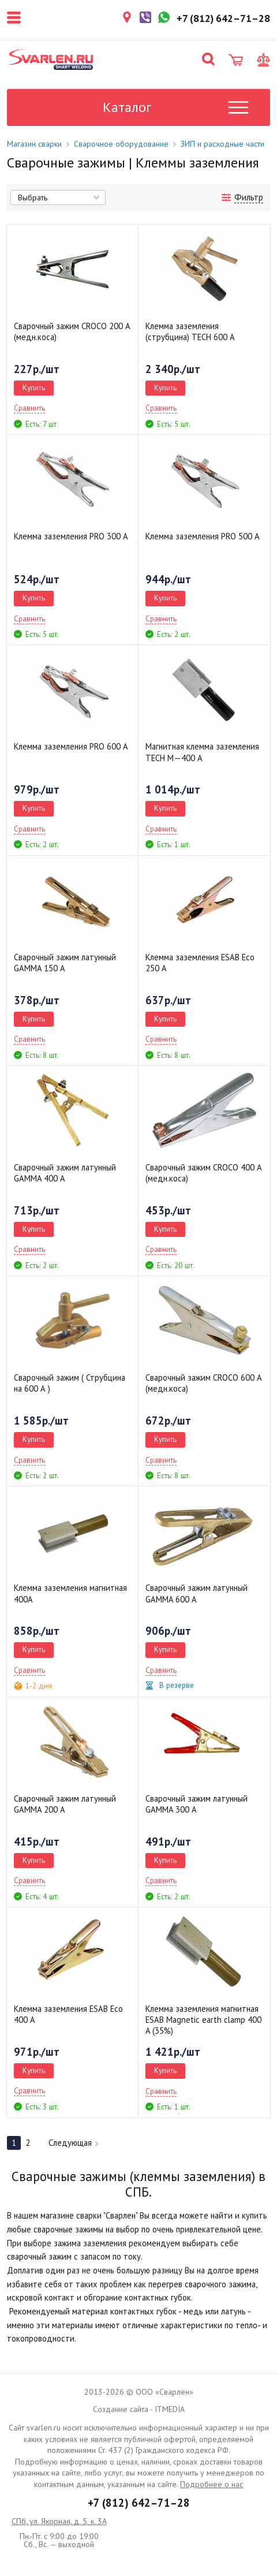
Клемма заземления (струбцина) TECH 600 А (190, 331)
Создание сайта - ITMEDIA (139, 2409)
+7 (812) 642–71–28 (139, 2503)
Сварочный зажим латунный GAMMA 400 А (65, 1173)
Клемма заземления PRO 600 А (71, 746)
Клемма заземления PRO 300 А (71, 536)
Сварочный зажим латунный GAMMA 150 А (65, 963)
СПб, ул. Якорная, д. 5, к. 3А (59, 2521)
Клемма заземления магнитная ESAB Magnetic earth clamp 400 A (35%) (203, 2019)
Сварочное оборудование (121, 144)
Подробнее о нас (211, 2484)
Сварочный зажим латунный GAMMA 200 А (65, 1804)
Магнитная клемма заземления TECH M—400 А (202, 752)
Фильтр (248, 197)
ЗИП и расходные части (222, 144)
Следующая (73, 2142)
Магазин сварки (34, 144)
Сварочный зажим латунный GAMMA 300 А (196, 1804)
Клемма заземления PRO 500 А (202, 536)
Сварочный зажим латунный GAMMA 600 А (196, 1593)
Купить (34, 387)
